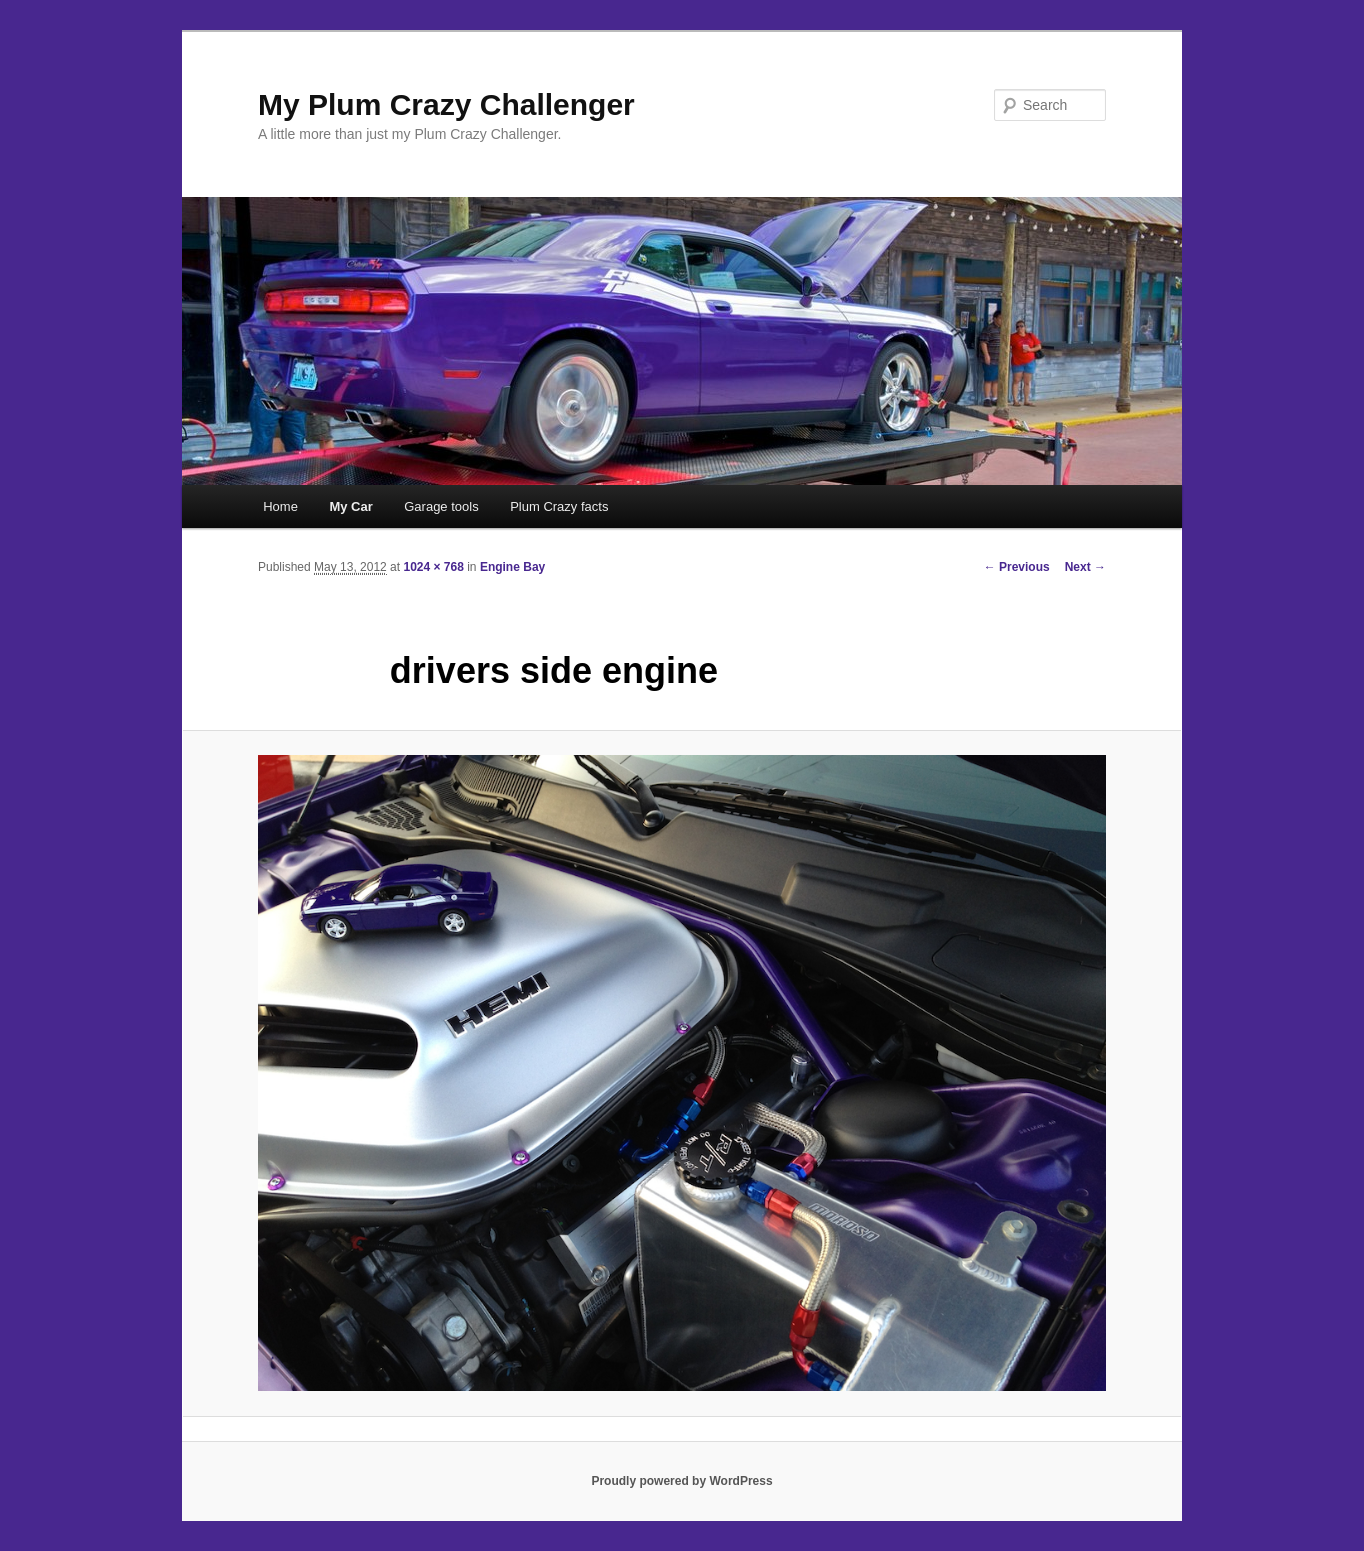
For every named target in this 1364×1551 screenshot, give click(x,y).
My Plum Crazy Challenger (446, 104)
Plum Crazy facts (559, 506)
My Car (350, 506)
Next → (1085, 567)
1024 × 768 (433, 567)
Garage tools (441, 506)
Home (280, 506)
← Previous (1017, 567)
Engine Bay (512, 567)
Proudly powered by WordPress (681, 1481)
